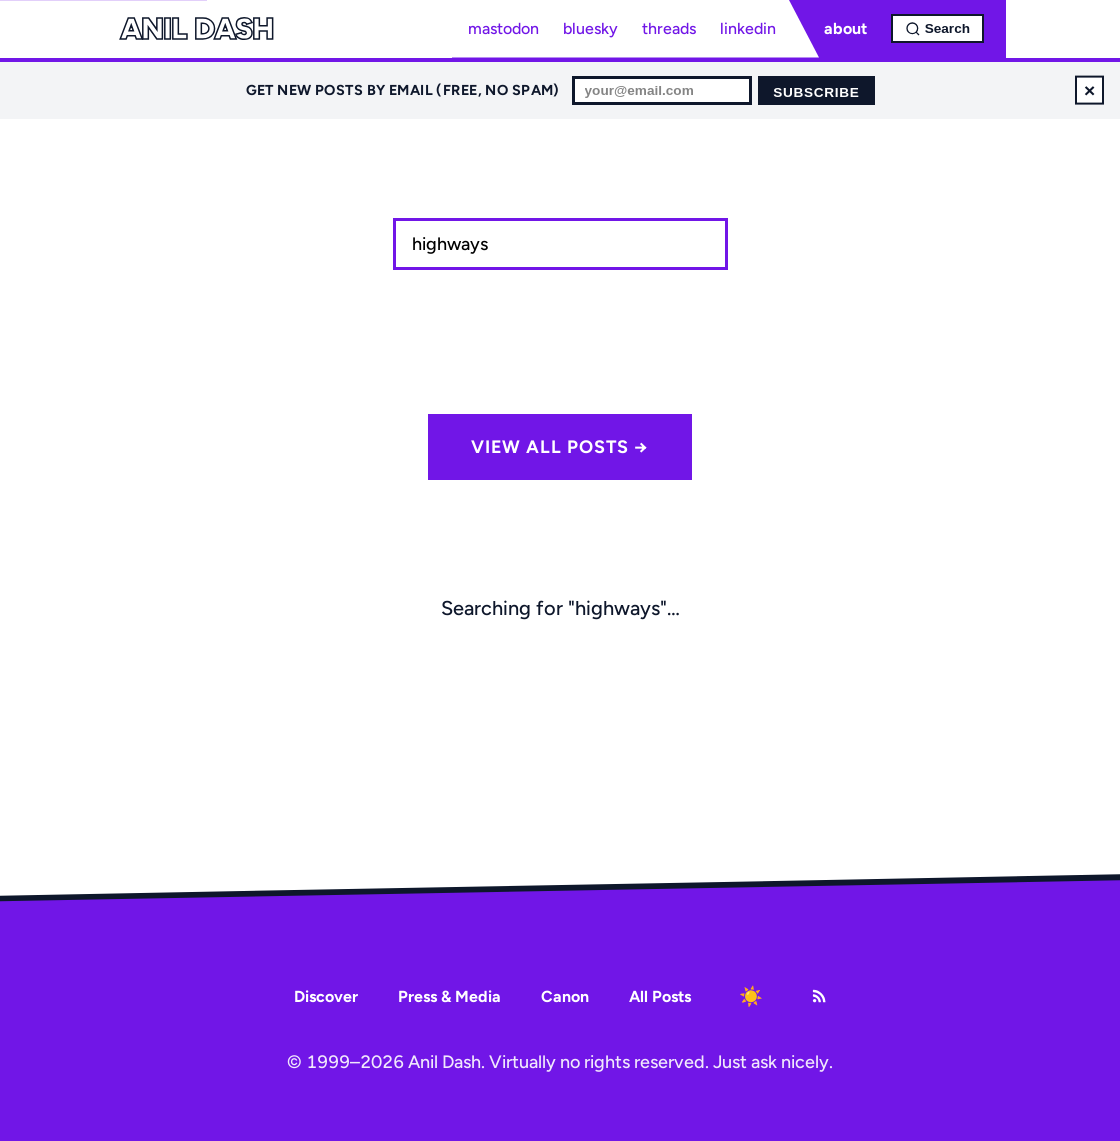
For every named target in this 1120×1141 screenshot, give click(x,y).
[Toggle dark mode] (751, 996)
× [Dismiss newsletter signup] (1089, 89)
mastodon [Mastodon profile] (503, 28)
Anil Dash (196, 29)
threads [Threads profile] (669, 28)
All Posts (660, 996)
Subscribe (816, 92)
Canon (565, 996)
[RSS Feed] (819, 996)
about (845, 28)
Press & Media (449, 996)
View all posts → (560, 447)
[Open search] (937, 28)
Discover (326, 996)
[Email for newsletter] (662, 90)
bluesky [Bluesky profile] (590, 28)
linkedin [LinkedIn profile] (748, 28)
